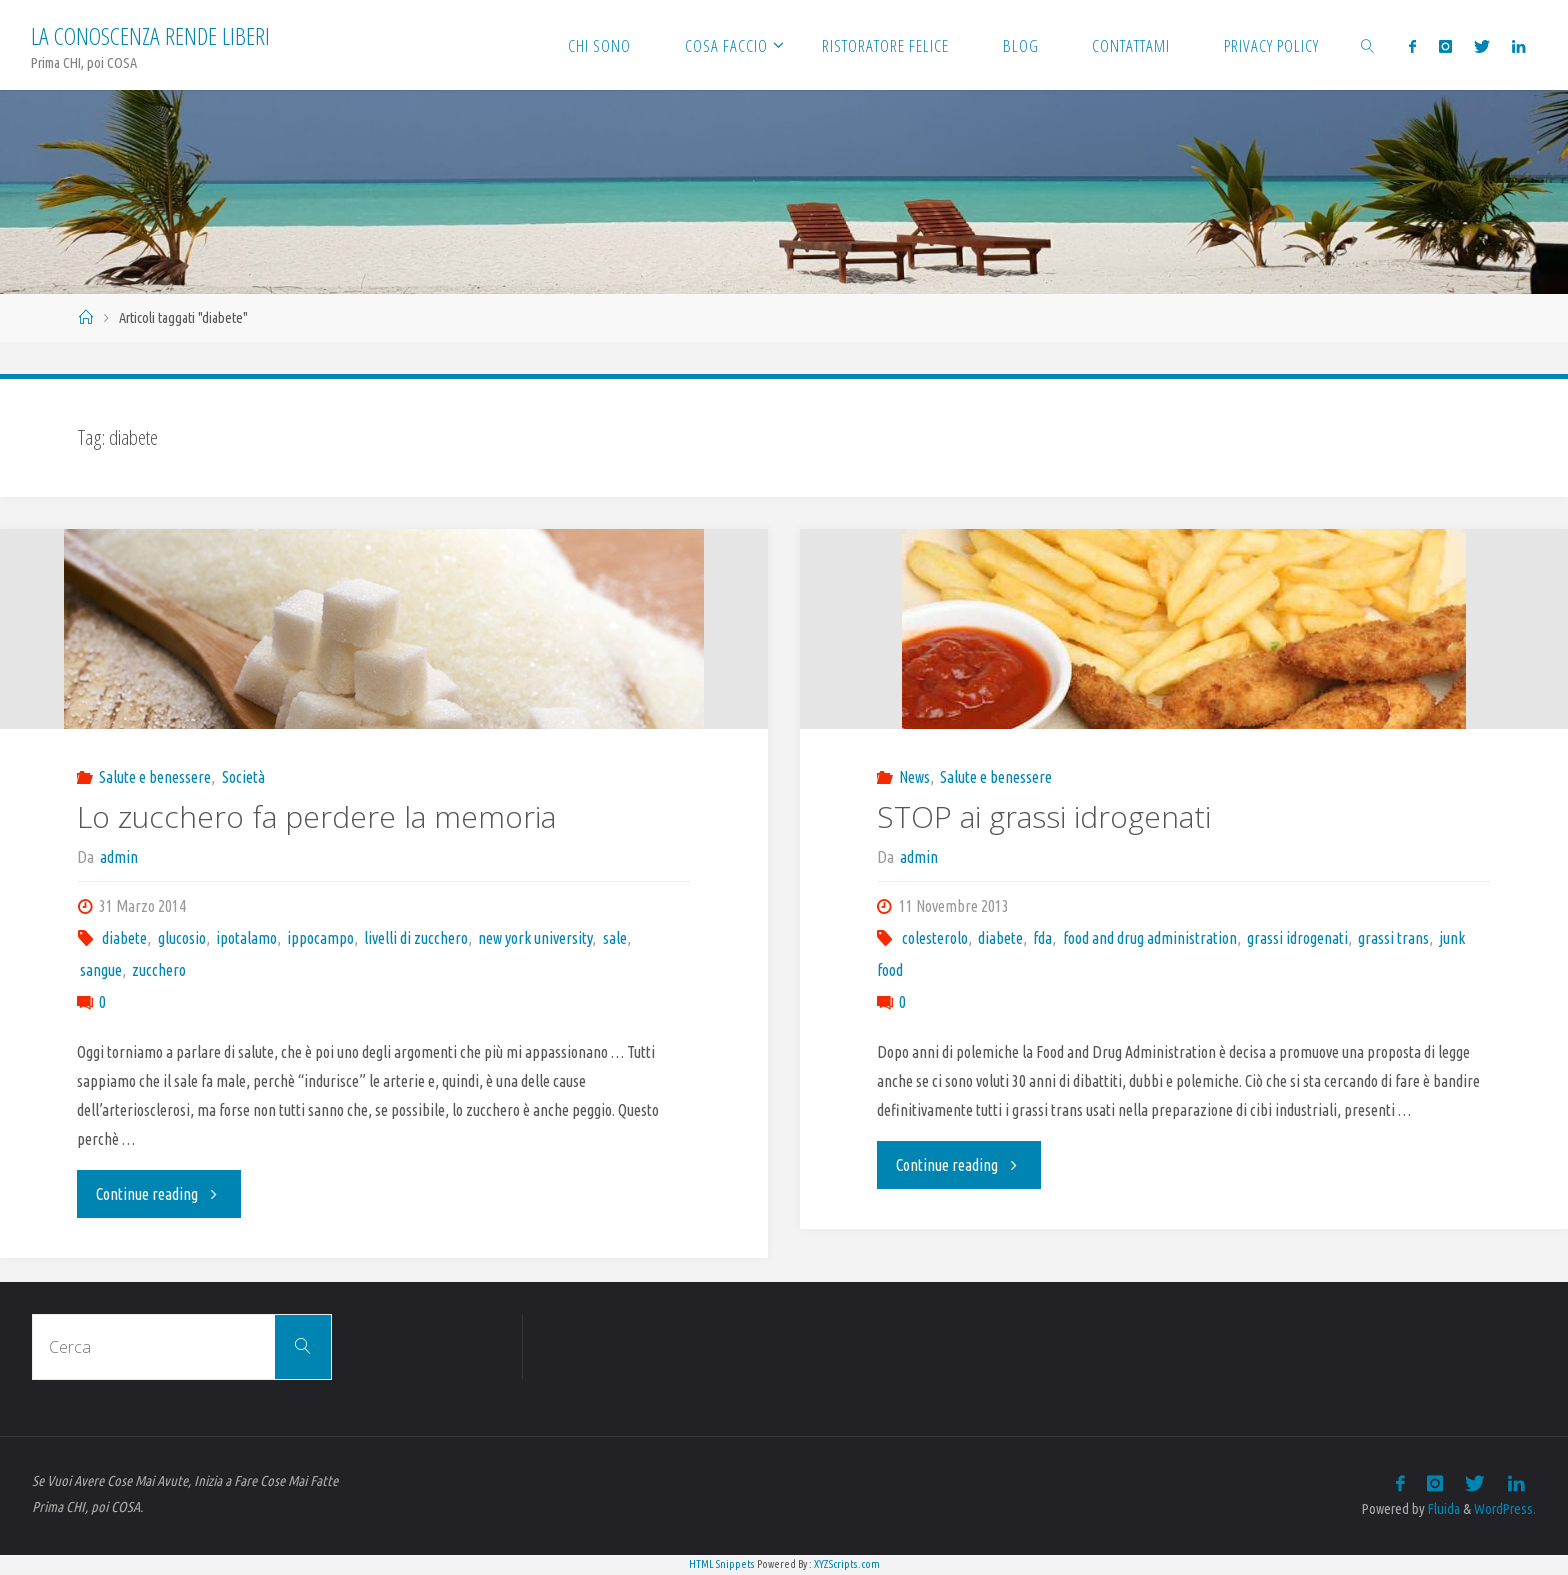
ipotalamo (246, 938)
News (914, 777)
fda (1042, 938)
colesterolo (935, 938)
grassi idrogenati (1297, 938)
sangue (101, 970)
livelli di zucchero (416, 938)
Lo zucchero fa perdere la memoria (316, 816)
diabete (124, 938)
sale (615, 938)
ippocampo (320, 938)
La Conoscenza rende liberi (150, 35)
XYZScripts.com (847, 1564)
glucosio (182, 938)
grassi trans (1393, 938)
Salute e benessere (155, 777)
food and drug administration (1150, 938)
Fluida (1442, 1509)
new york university (535, 938)
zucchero (159, 970)
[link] (1368, 45)
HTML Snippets (722, 1564)
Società (243, 777)
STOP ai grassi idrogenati (1044, 816)
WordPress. (1505, 1509)
